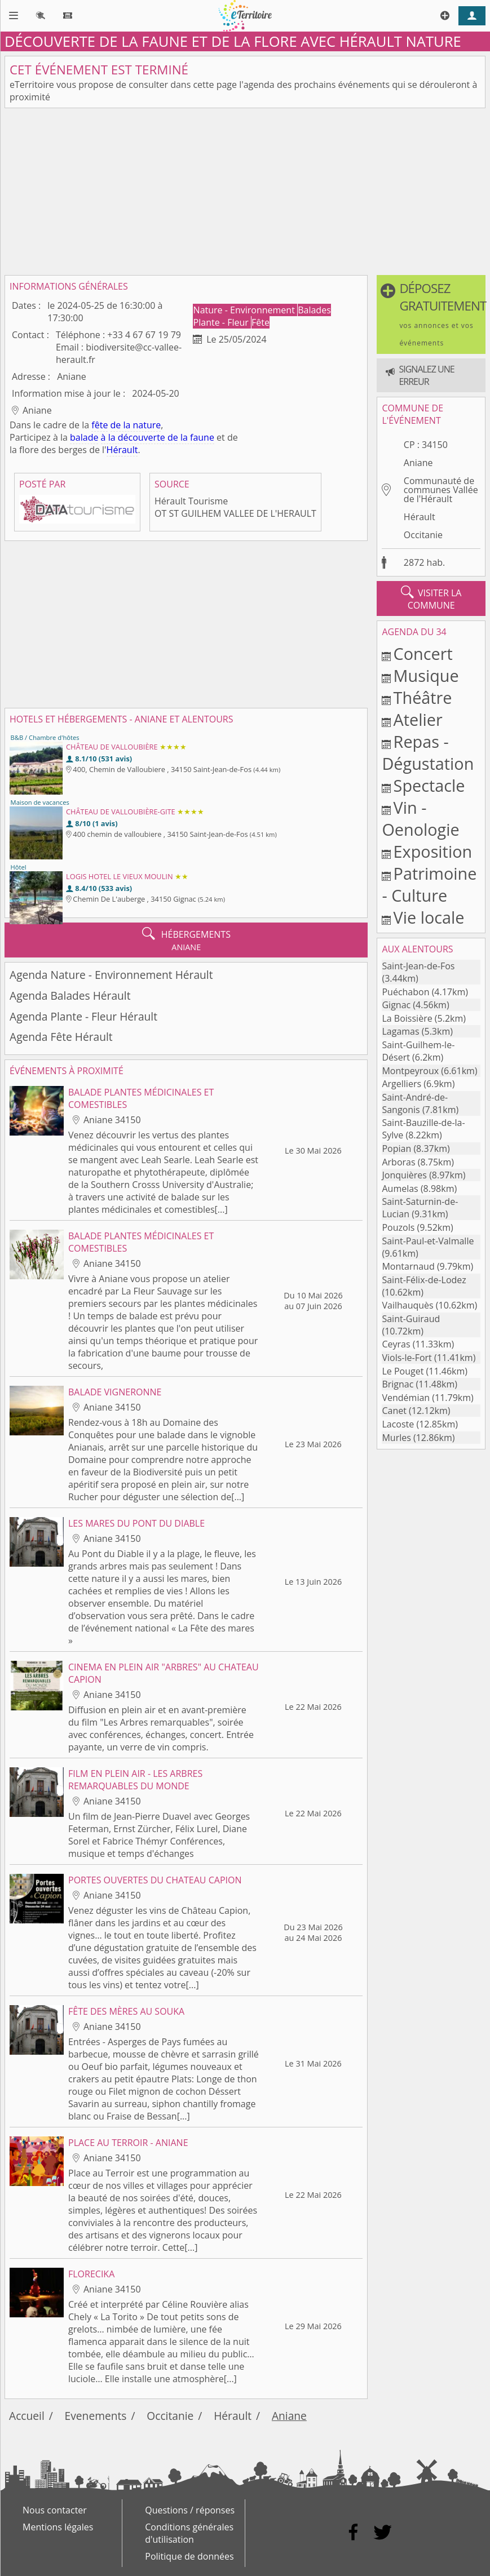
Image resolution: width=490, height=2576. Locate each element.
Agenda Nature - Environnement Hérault (111, 974)
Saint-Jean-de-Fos (418, 966)
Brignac (397, 1384)
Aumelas (400, 1188)
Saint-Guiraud (411, 1319)
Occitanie (423, 535)
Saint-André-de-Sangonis (415, 1103)
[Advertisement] (245, 192)
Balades (314, 310)
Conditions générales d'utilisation (189, 2533)
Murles (396, 1437)
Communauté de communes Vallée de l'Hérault (441, 490)
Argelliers (401, 1084)
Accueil (27, 2415)
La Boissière (407, 1018)
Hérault (122, 450)
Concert (423, 653)
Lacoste (398, 1424)
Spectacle (429, 785)
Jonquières (404, 1175)
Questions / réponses (190, 2510)
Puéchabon (405, 992)
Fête (260, 322)
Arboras (398, 1162)
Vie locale (429, 917)
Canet (394, 1410)
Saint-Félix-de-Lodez (424, 1280)
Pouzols (398, 1227)
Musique (426, 675)
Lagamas (400, 1031)
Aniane (418, 462)
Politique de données (189, 2556)
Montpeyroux (410, 1071)
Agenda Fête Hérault (61, 1036)
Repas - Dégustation (428, 752)
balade (84, 437)
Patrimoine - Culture (429, 884)
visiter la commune (431, 598)
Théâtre (423, 697)
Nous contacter (55, 2510)
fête (99, 425)
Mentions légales (58, 2527)
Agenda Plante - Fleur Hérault (83, 1016)
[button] (431, 314)
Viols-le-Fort (406, 1357)
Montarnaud (408, 1266)
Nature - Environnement (245, 310)
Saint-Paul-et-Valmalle (428, 1241)
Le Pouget (402, 1371)
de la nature (136, 425)
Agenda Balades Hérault (70, 995)
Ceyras (396, 1344)
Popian (396, 1148)
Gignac (396, 1005)
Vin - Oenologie (420, 818)
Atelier (418, 719)
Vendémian (406, 1397)
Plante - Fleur (222, 322)
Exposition (433, 851)
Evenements (96, 2415)
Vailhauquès (407, 1305)
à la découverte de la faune (157, 437)
